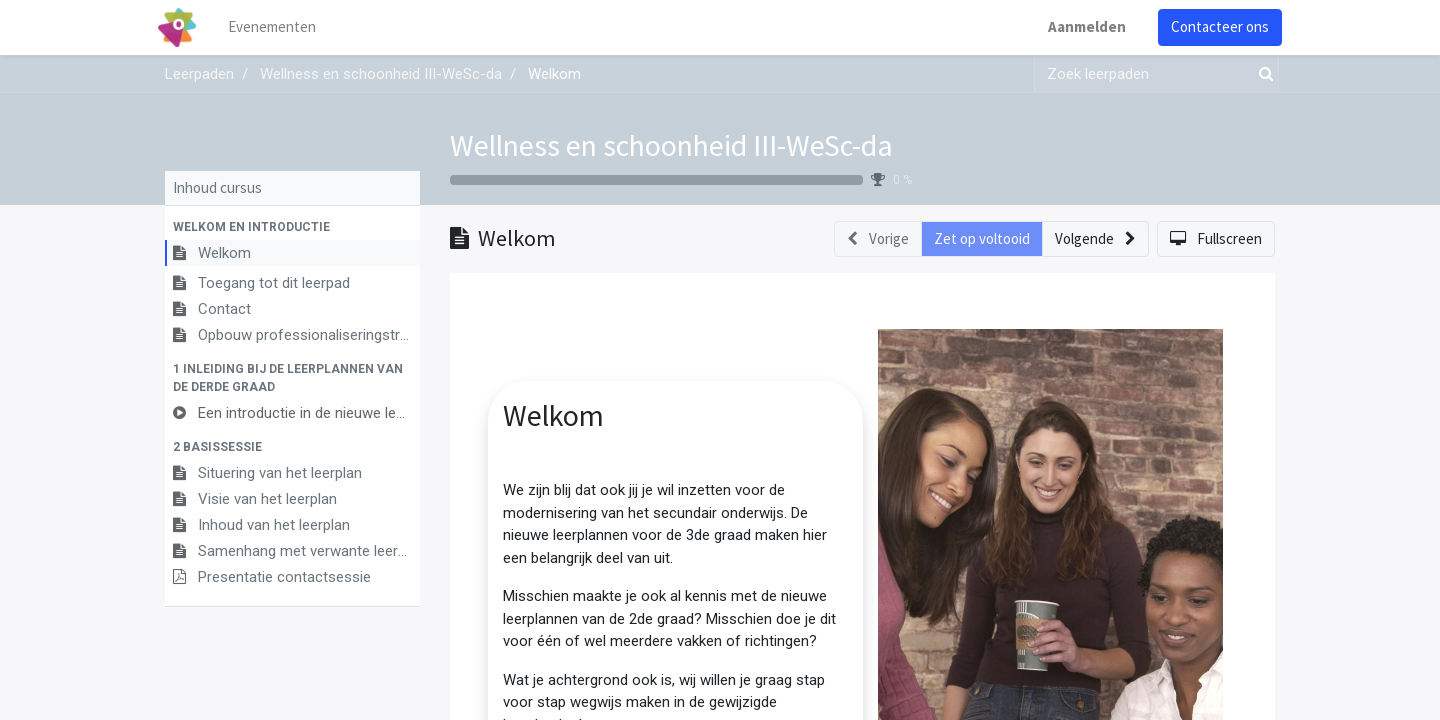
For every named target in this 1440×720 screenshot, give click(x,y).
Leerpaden (199, 74)
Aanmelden (1080, 26)
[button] (292, 227)
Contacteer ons (1213, 26)
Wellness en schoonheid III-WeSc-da (671, 145)
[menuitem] (280, 27)
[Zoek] (1262, 74)
